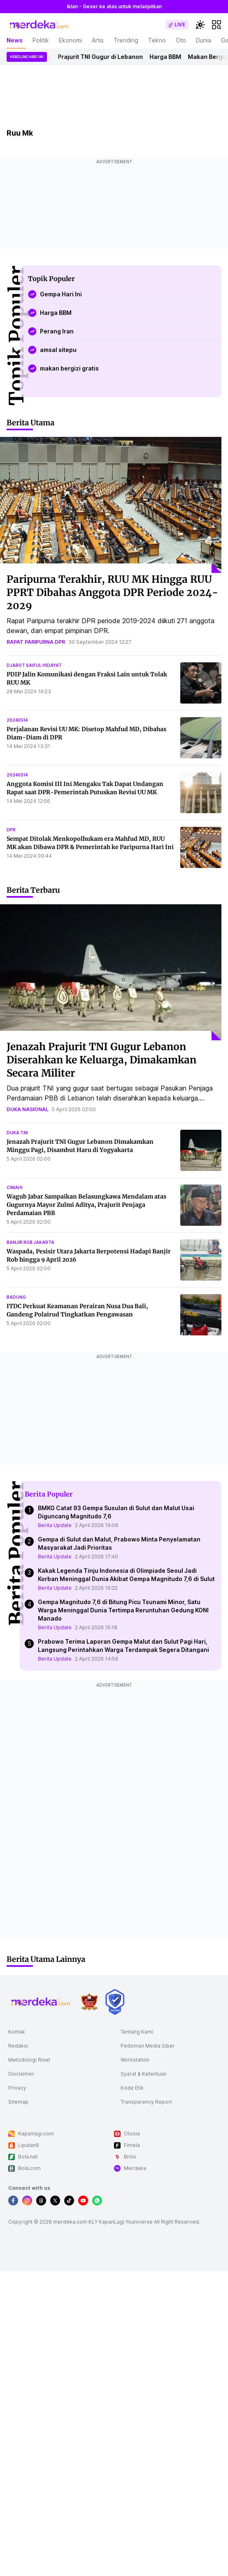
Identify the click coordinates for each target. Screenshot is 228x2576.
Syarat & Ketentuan (144, 2074)
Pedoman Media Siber (148, 2046)
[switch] (176, 25)
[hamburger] (216, 24)
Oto (181, 40)
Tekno (157, 40)
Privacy (17, 2088)
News (15, 40)
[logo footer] (41, 2002)
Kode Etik (132, 2088)
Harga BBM (168, 56)
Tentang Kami (137, 2032)
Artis (98, 40)
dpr (11, 829)
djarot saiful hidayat (34, 665)
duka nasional (28, 1109)
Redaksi (18, 2046)
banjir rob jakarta (30, 1242)
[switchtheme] (200, 24)
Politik (41, 40)
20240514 (17, 720)
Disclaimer (21, 2074)
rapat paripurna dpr (36, 642)
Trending (126, 40)
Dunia (203, 40)
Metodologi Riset (29, 2060)
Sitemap (18, 2102)
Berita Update (55, 1525)
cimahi (15, 1187)
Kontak (16, 2032)
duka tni (17, 1132)
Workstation (135, 2060)
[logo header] (39, 24)
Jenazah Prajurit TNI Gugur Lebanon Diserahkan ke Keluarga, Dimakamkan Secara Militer (101, 1059)
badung (16, 1297)
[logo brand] (89, 2002)
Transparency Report (146, 2102)
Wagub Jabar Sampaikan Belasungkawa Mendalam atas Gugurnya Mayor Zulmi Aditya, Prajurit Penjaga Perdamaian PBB (86, 1205)
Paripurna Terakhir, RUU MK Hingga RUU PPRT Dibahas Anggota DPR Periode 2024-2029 (112, 592)
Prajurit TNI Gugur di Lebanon (103, 56)
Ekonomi (70, 40)
